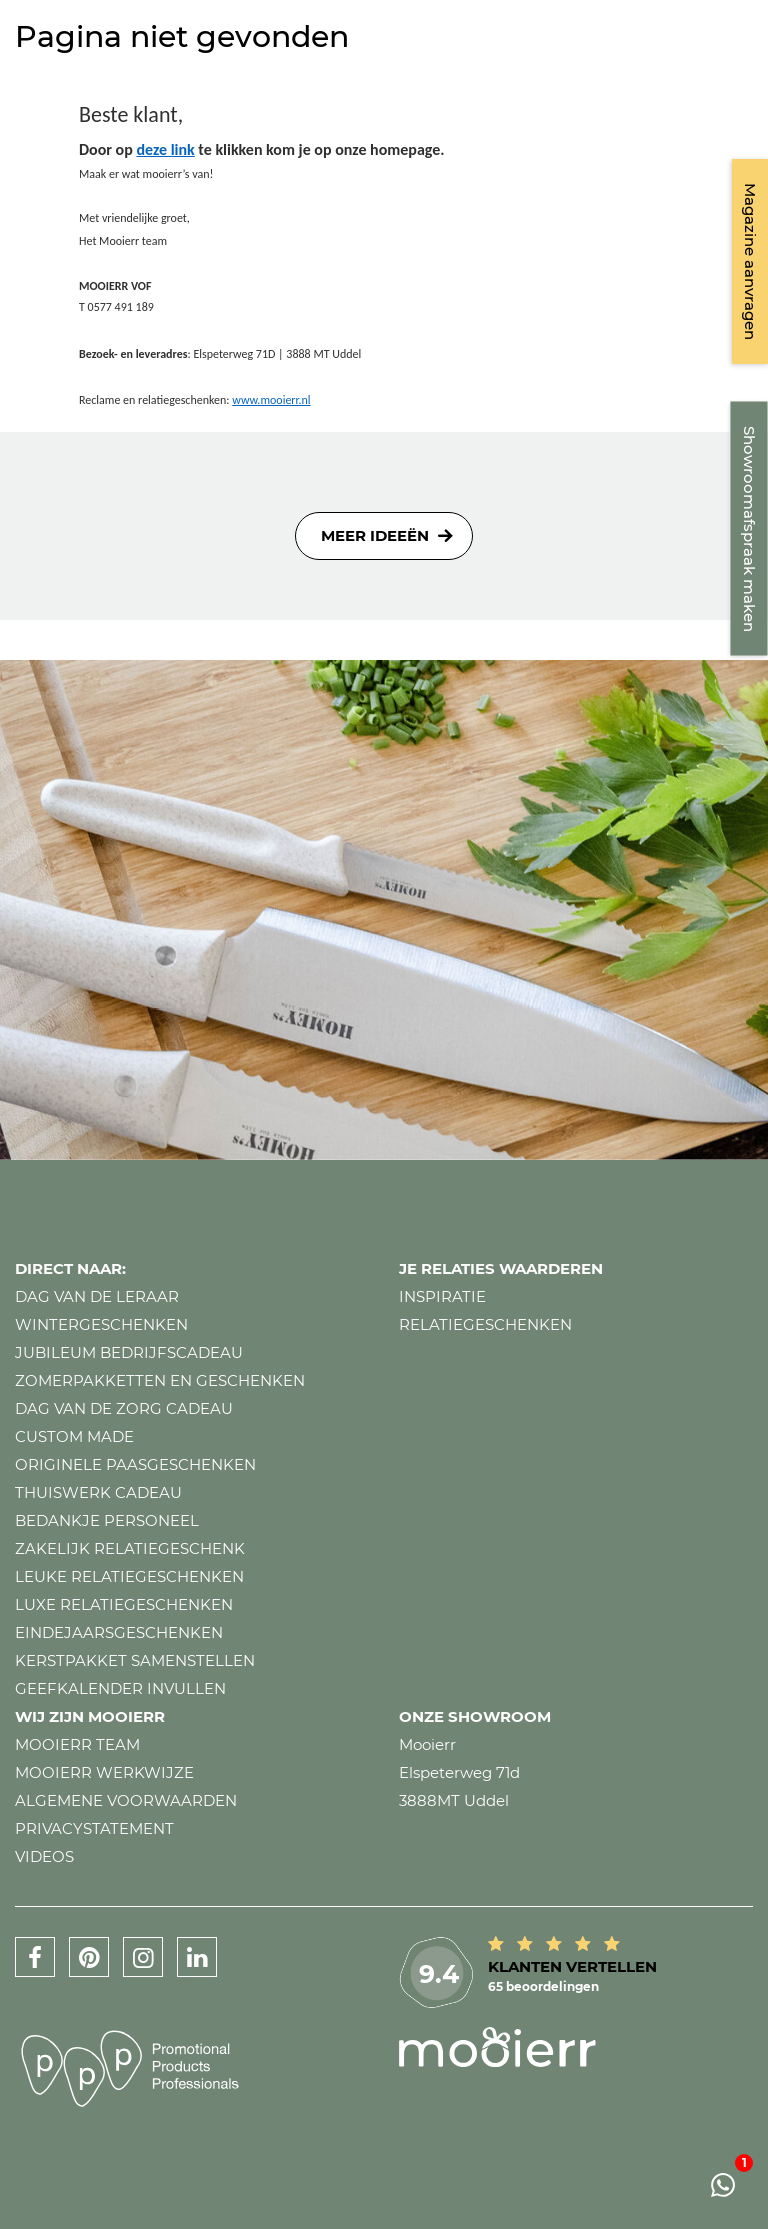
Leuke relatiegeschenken (129, 1576)
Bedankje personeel (107, 1520)
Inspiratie (442, 1296)
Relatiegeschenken (485, 1324)
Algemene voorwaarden (126, 1800)
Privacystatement (94, 1828)
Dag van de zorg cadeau (124, 1408)
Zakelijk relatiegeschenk (130, 1548)
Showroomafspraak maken (749, 529)
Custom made (74, 1436)
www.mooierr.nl (271, 400)
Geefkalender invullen (120, 1688)
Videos (44, 1856)
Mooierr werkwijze (104, 1772)
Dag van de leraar (97, 1296)
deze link (165, 149)
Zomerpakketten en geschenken (160, 1380)
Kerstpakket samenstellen (135, 1660)
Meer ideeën (375, 535)
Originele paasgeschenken (135, 1464)
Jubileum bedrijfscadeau (129, 1352)
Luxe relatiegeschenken (124, 1604)
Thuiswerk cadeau (98, 1492)
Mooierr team (77, 1744)
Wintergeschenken (101, 1324)
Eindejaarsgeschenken (119, 1632)
